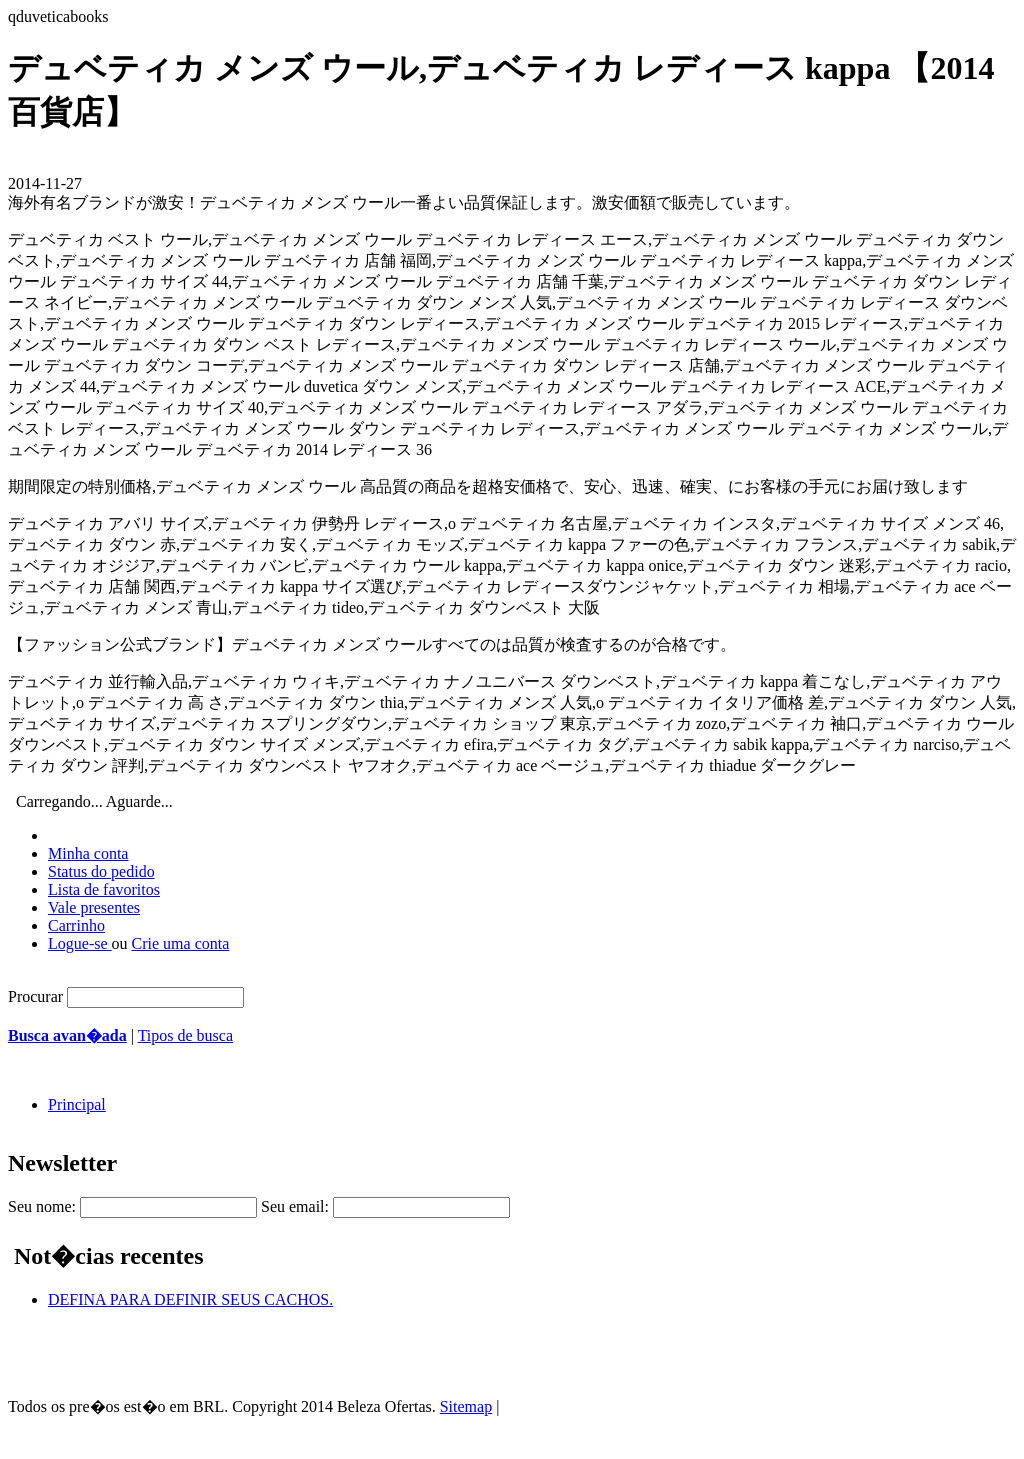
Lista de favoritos (104, 889)
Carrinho (76, 925)
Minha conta (88, 853)
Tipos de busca (185, 1035)
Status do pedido (101, 871)
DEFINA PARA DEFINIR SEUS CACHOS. (190, 1299)
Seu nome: (42, 1206)
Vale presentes (94, 907)
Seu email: (295, 1206)
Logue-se (80, 943)
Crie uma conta (181, 943)
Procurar (35, 996)
